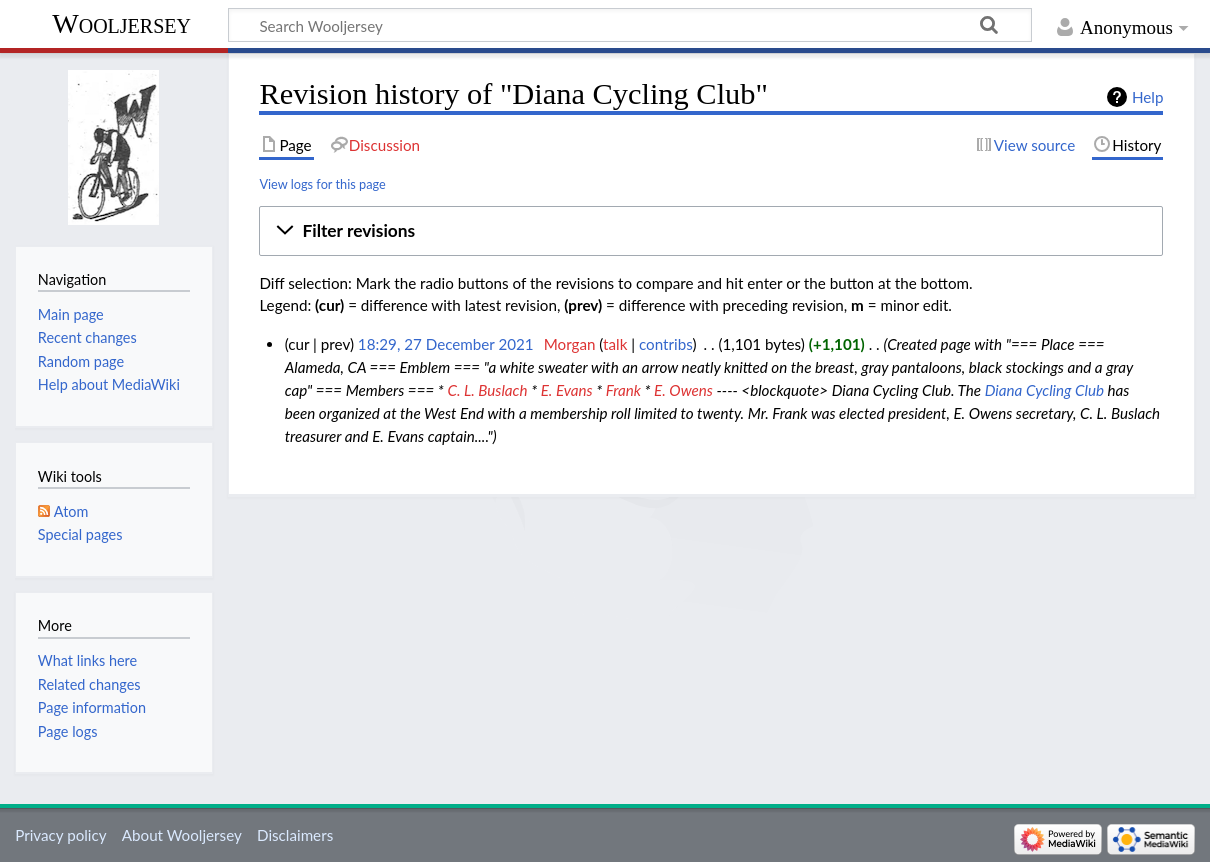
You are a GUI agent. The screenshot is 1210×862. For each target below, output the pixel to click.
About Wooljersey (182, 835)
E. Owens (683, 390)
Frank (623, 390)
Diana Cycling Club (1044, 390)
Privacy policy (60, 835)
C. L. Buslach (487, 390)
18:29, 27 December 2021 (446, 344)
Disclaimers (295, 835)
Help (1147, 97)
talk (615, 344)
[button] (711, 231)
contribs (665, 344)
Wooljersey (121, 23)
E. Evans (567, 390)
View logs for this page (322, 184)
